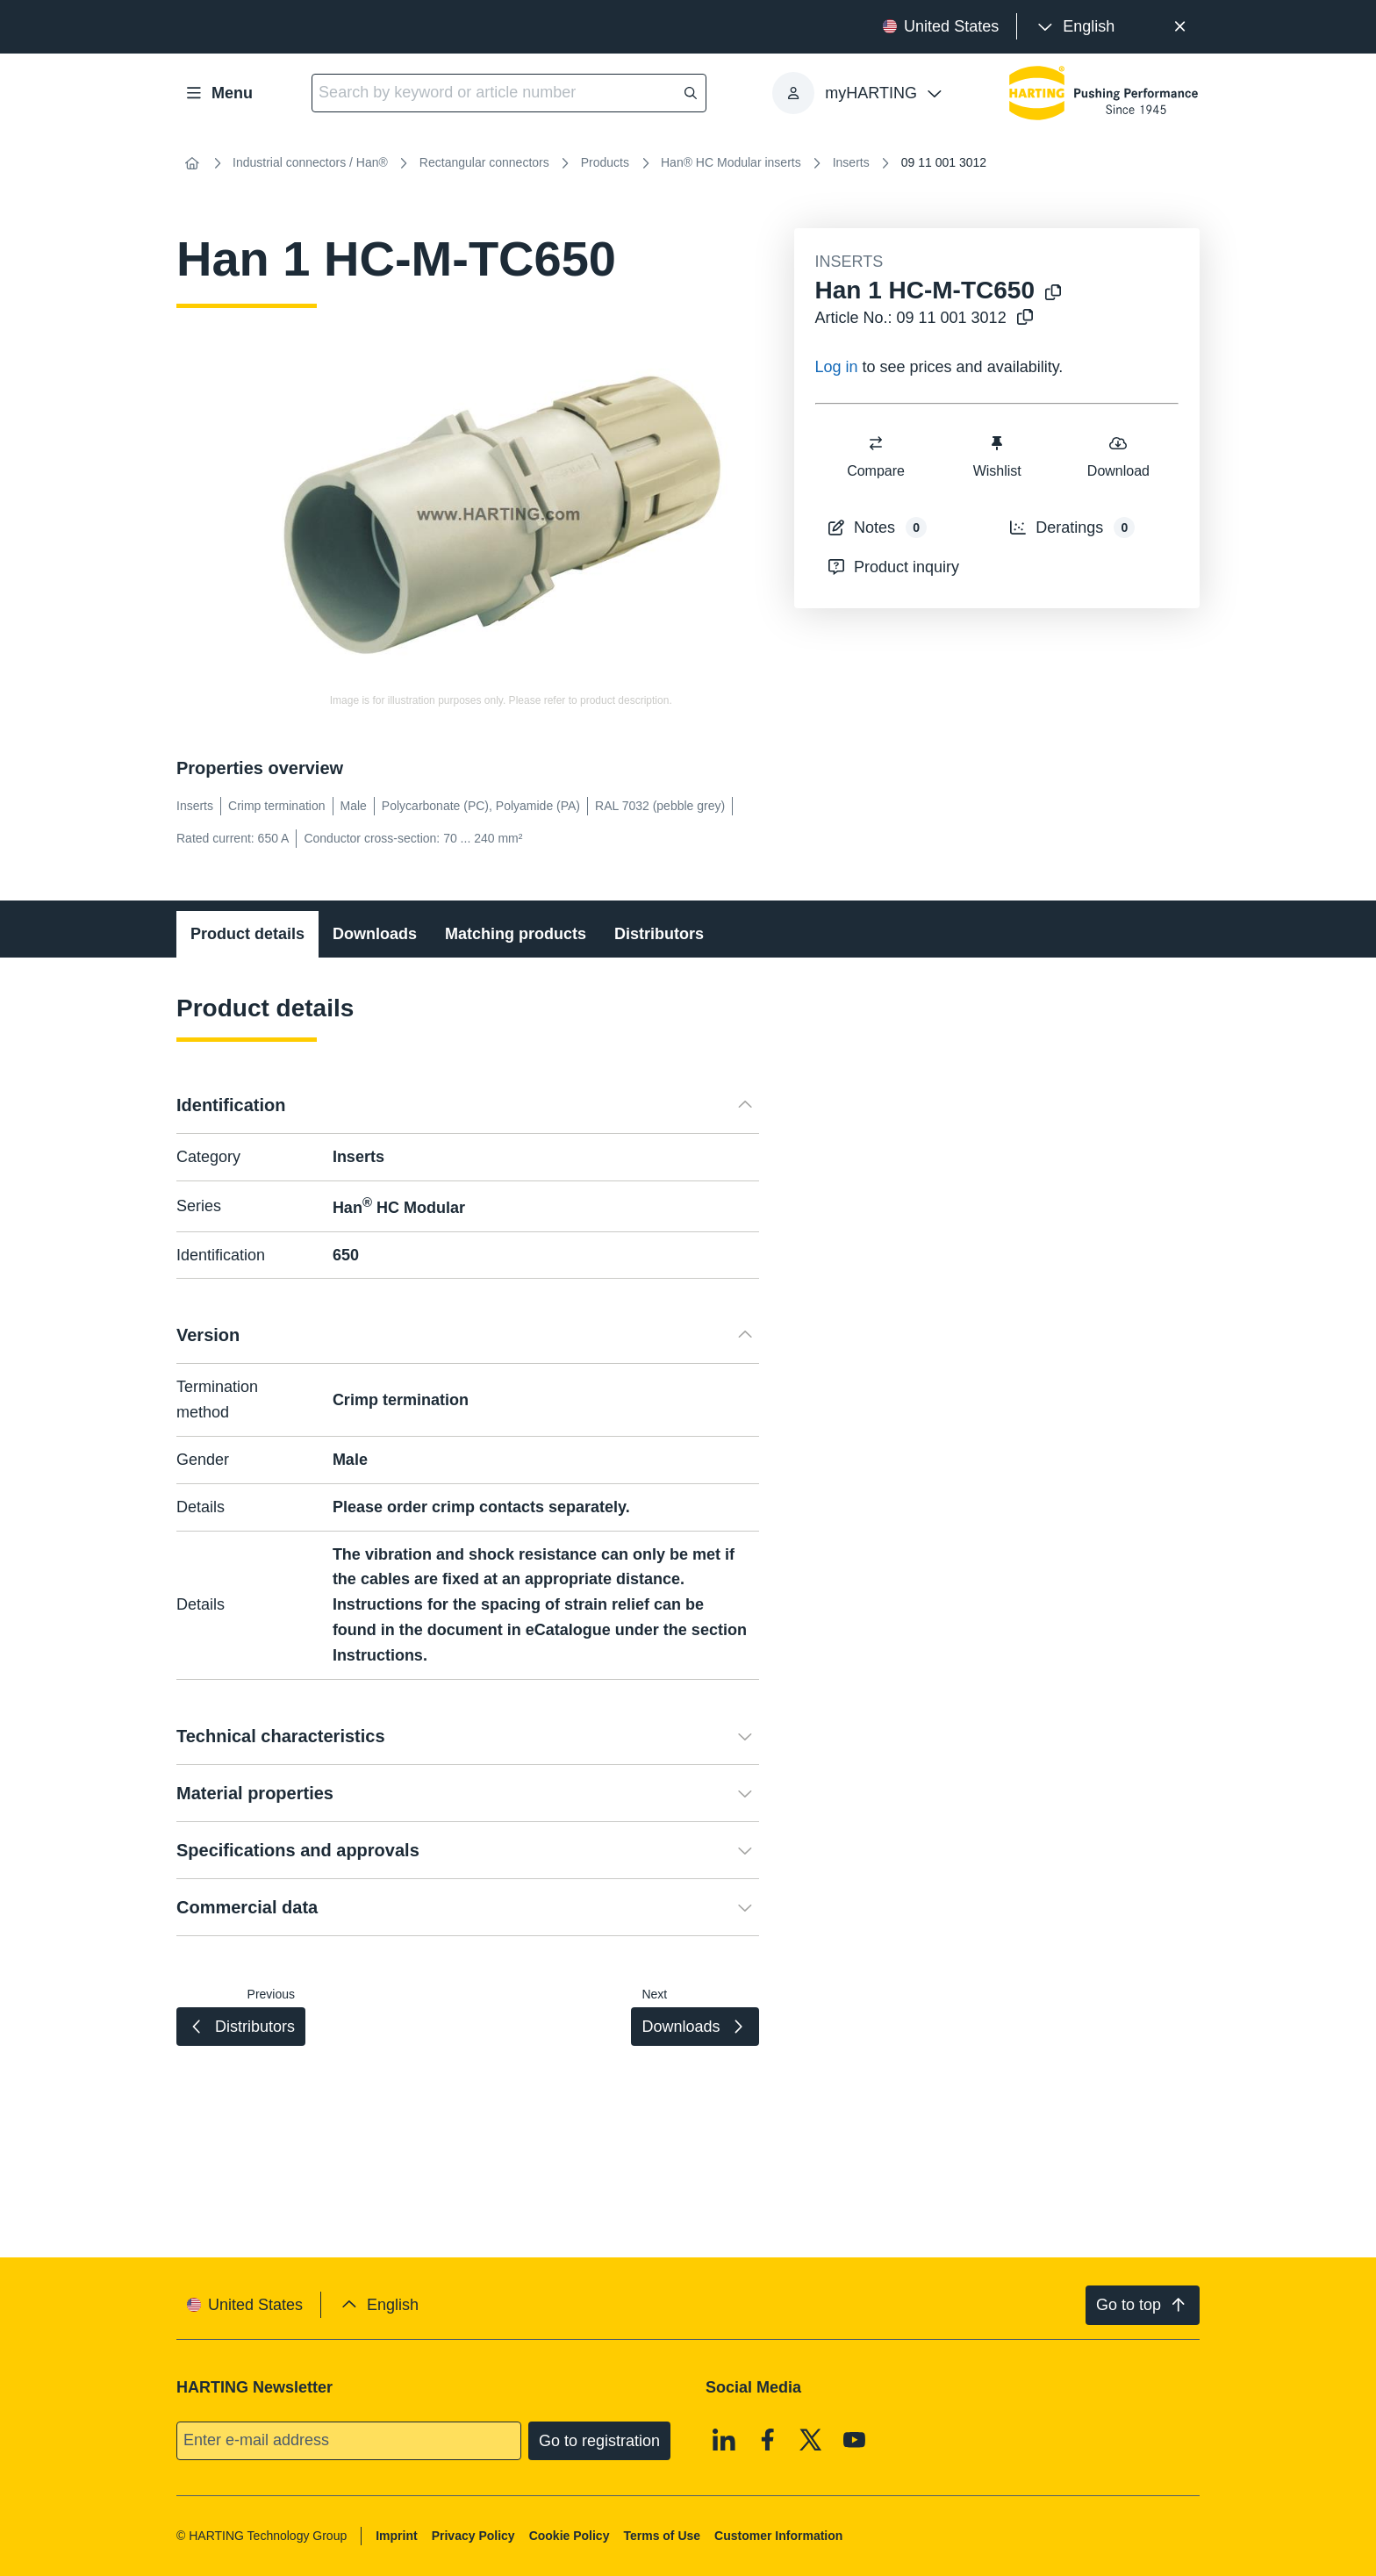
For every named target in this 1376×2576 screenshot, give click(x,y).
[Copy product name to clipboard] (1053, 293)
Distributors (659, 934)
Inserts (851, 162)
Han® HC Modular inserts (731, 162)
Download (1117, 456)
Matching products (515, 934)
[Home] (192, 163)
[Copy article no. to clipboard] (1025, 318)
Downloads (375, 934)
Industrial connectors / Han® (310, 162)
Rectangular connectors (484, 162)
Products (605, 162)
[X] (810, 2439)
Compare (876, 456)
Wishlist (996, 456)
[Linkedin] (724, 2439)
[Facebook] (767, 2439)
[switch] (875, 443)
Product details (247, 934)
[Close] (1180, 27)
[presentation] (1074, 27)
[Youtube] (854, 2439)
